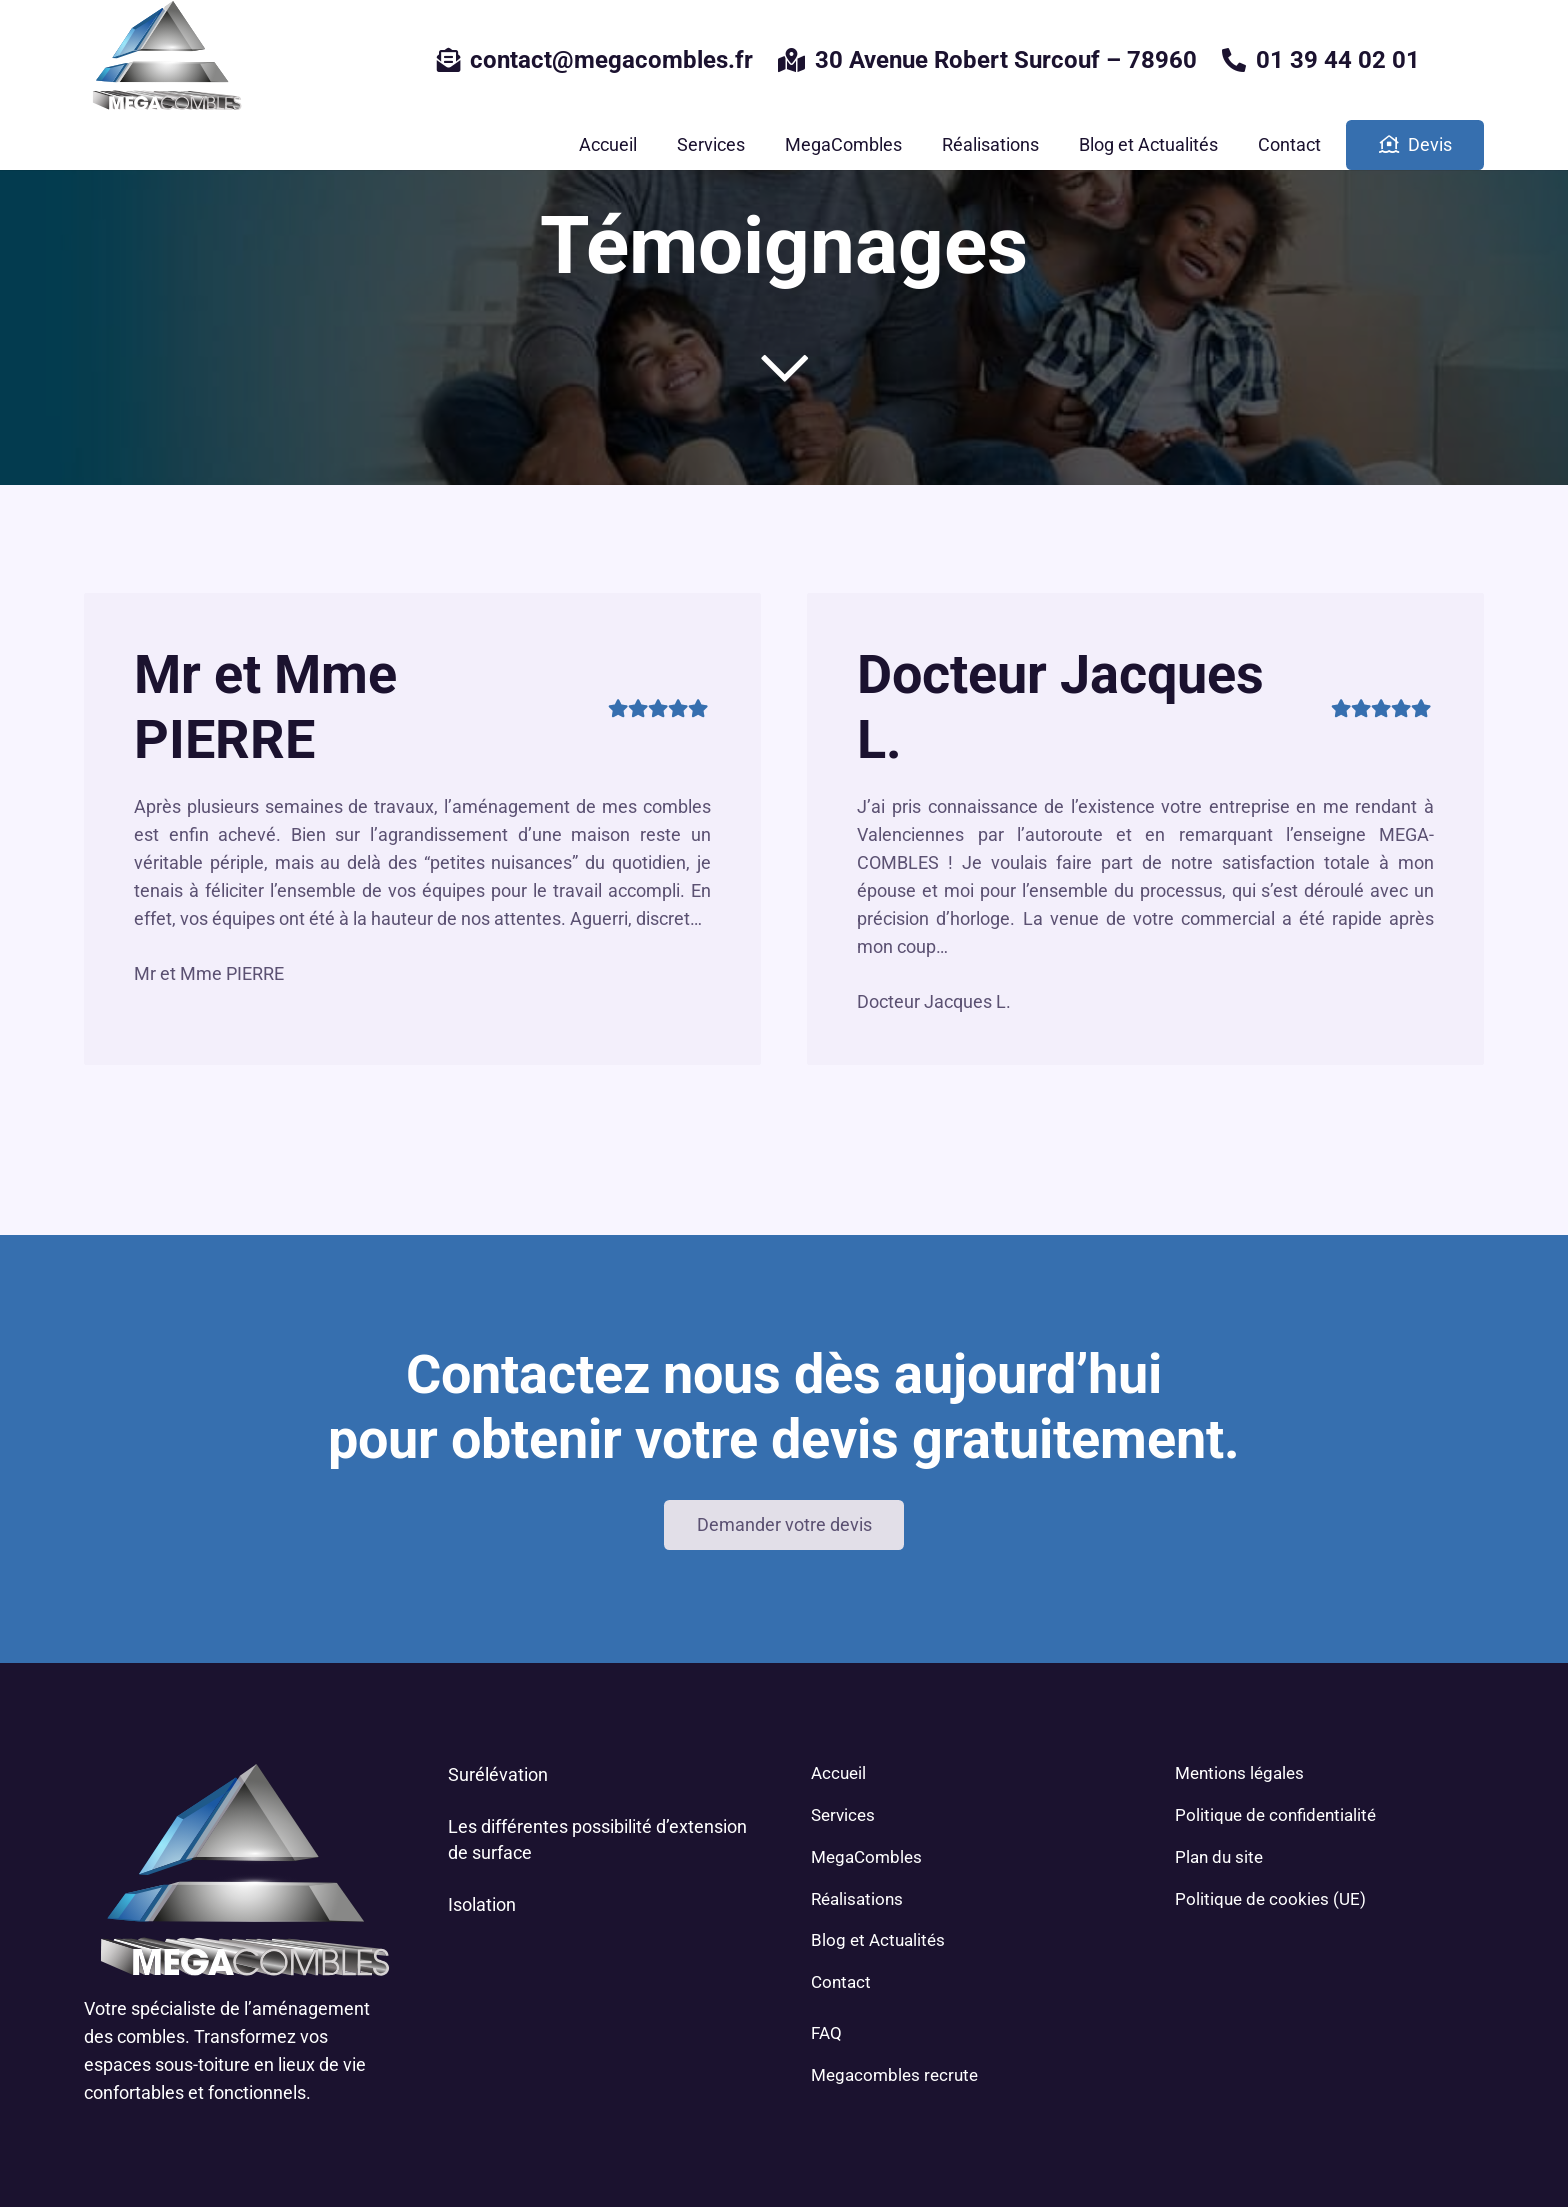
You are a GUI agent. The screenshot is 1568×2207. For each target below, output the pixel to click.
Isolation (482, 1904)
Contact (841, 1982)
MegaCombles (866, 1857)
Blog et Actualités (878, 1940)
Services (843, 1815)
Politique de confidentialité (1275, 1815)
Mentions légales (1239, 1773)
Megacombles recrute (894, 2075)
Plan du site (1219, 1857)
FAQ (826, 2033)
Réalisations (857, 1899)
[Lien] (164, 60)
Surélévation (498, 1774)
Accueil (838, 1773)
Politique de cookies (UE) (1270, 1899)
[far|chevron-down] (784, 367)
